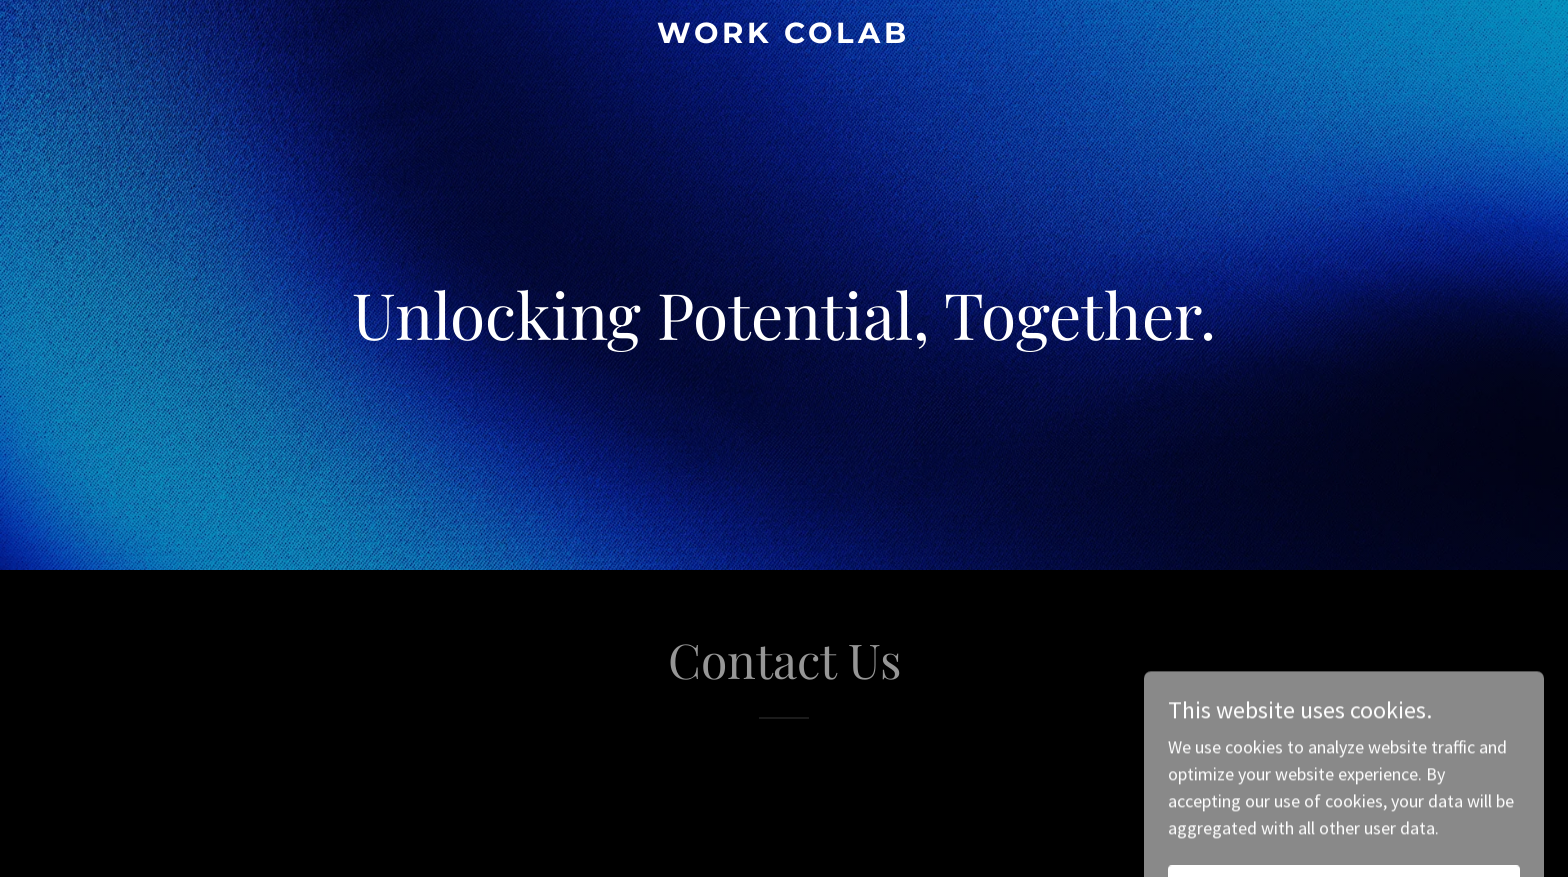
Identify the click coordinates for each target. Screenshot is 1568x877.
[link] (784, 36)
